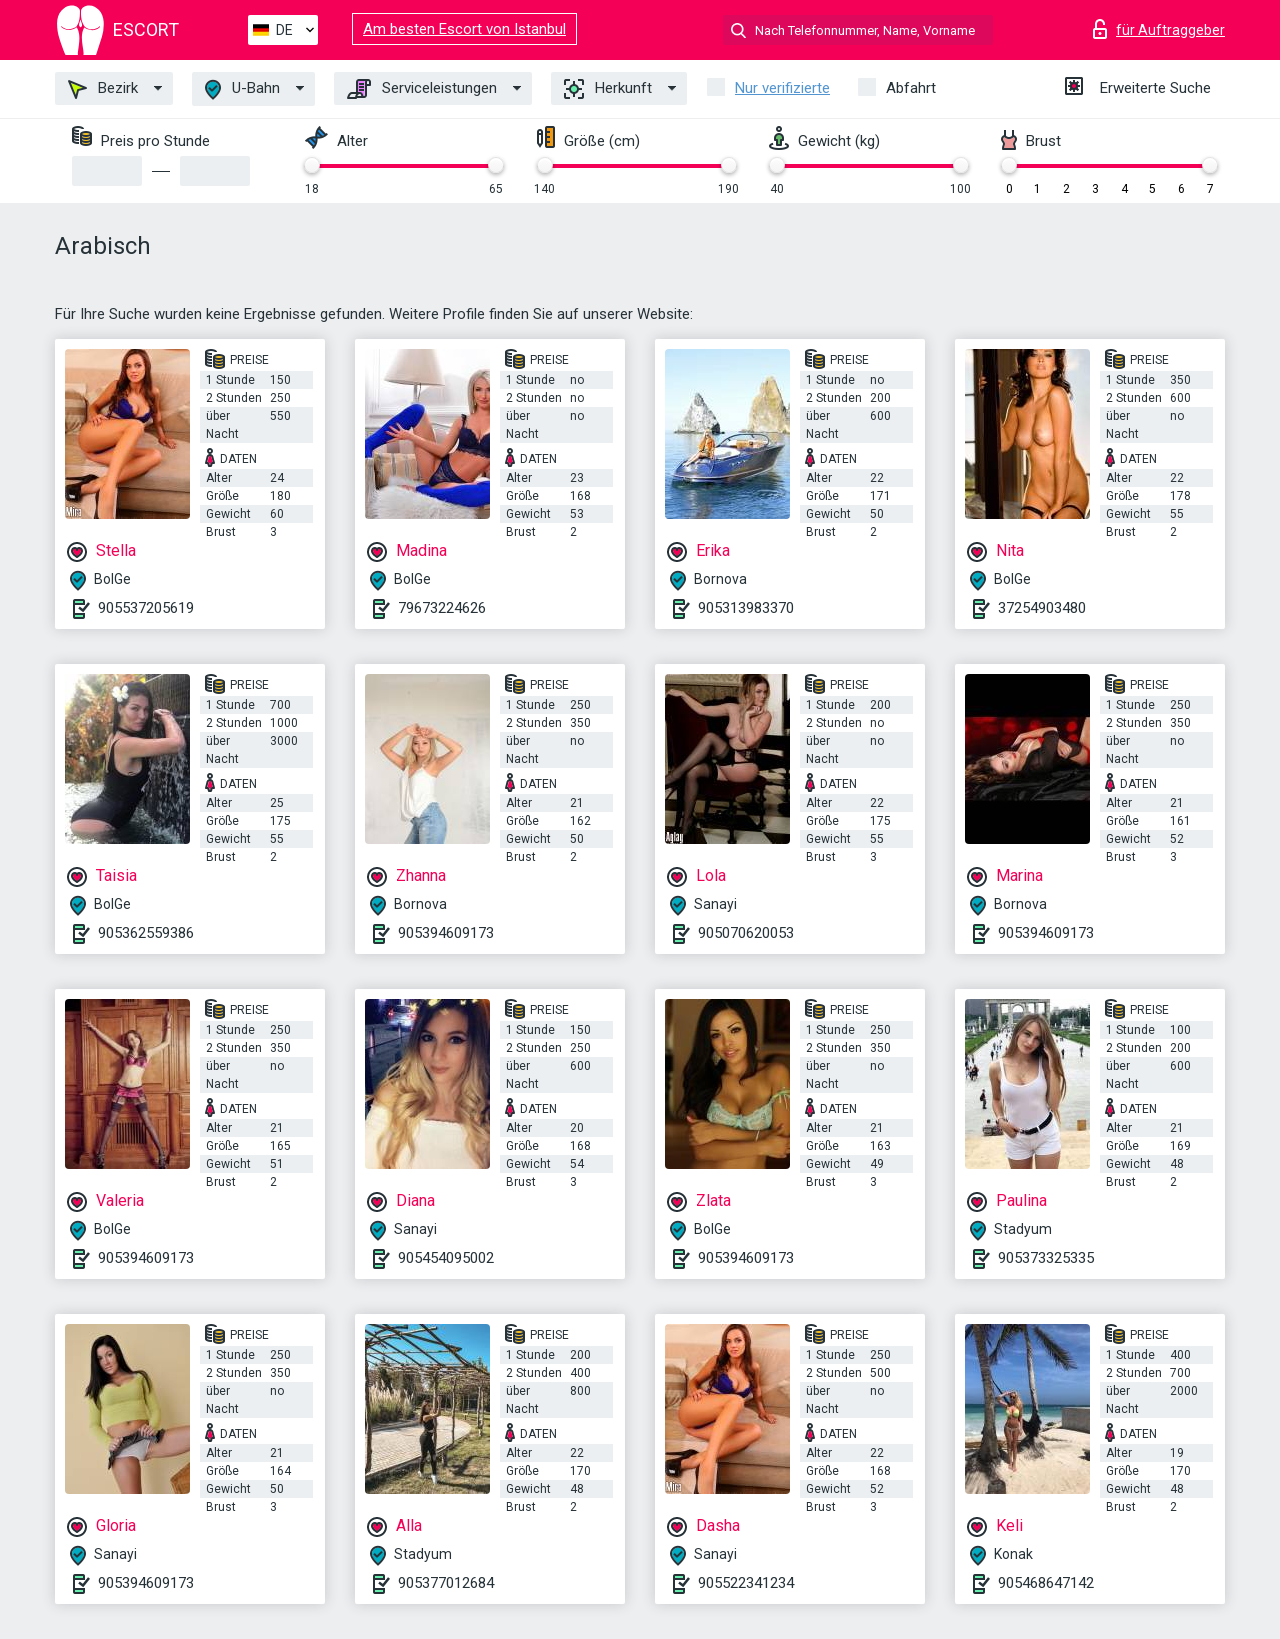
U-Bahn (242, 89)
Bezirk (103, 89)
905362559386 (146, 933)
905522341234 (746, 1583)
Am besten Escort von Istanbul (464, 29)
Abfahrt (911, 88)
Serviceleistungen (422, 89)
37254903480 (1042, 608)
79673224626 (442, 608)
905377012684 (446, 1583)
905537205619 (146, 608)
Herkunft (608, 89)
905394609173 (446, 933)
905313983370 (746, 608)
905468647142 (1046, 1583)
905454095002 (446, 1258)
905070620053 (746, 933)
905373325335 (1046, 1258)
